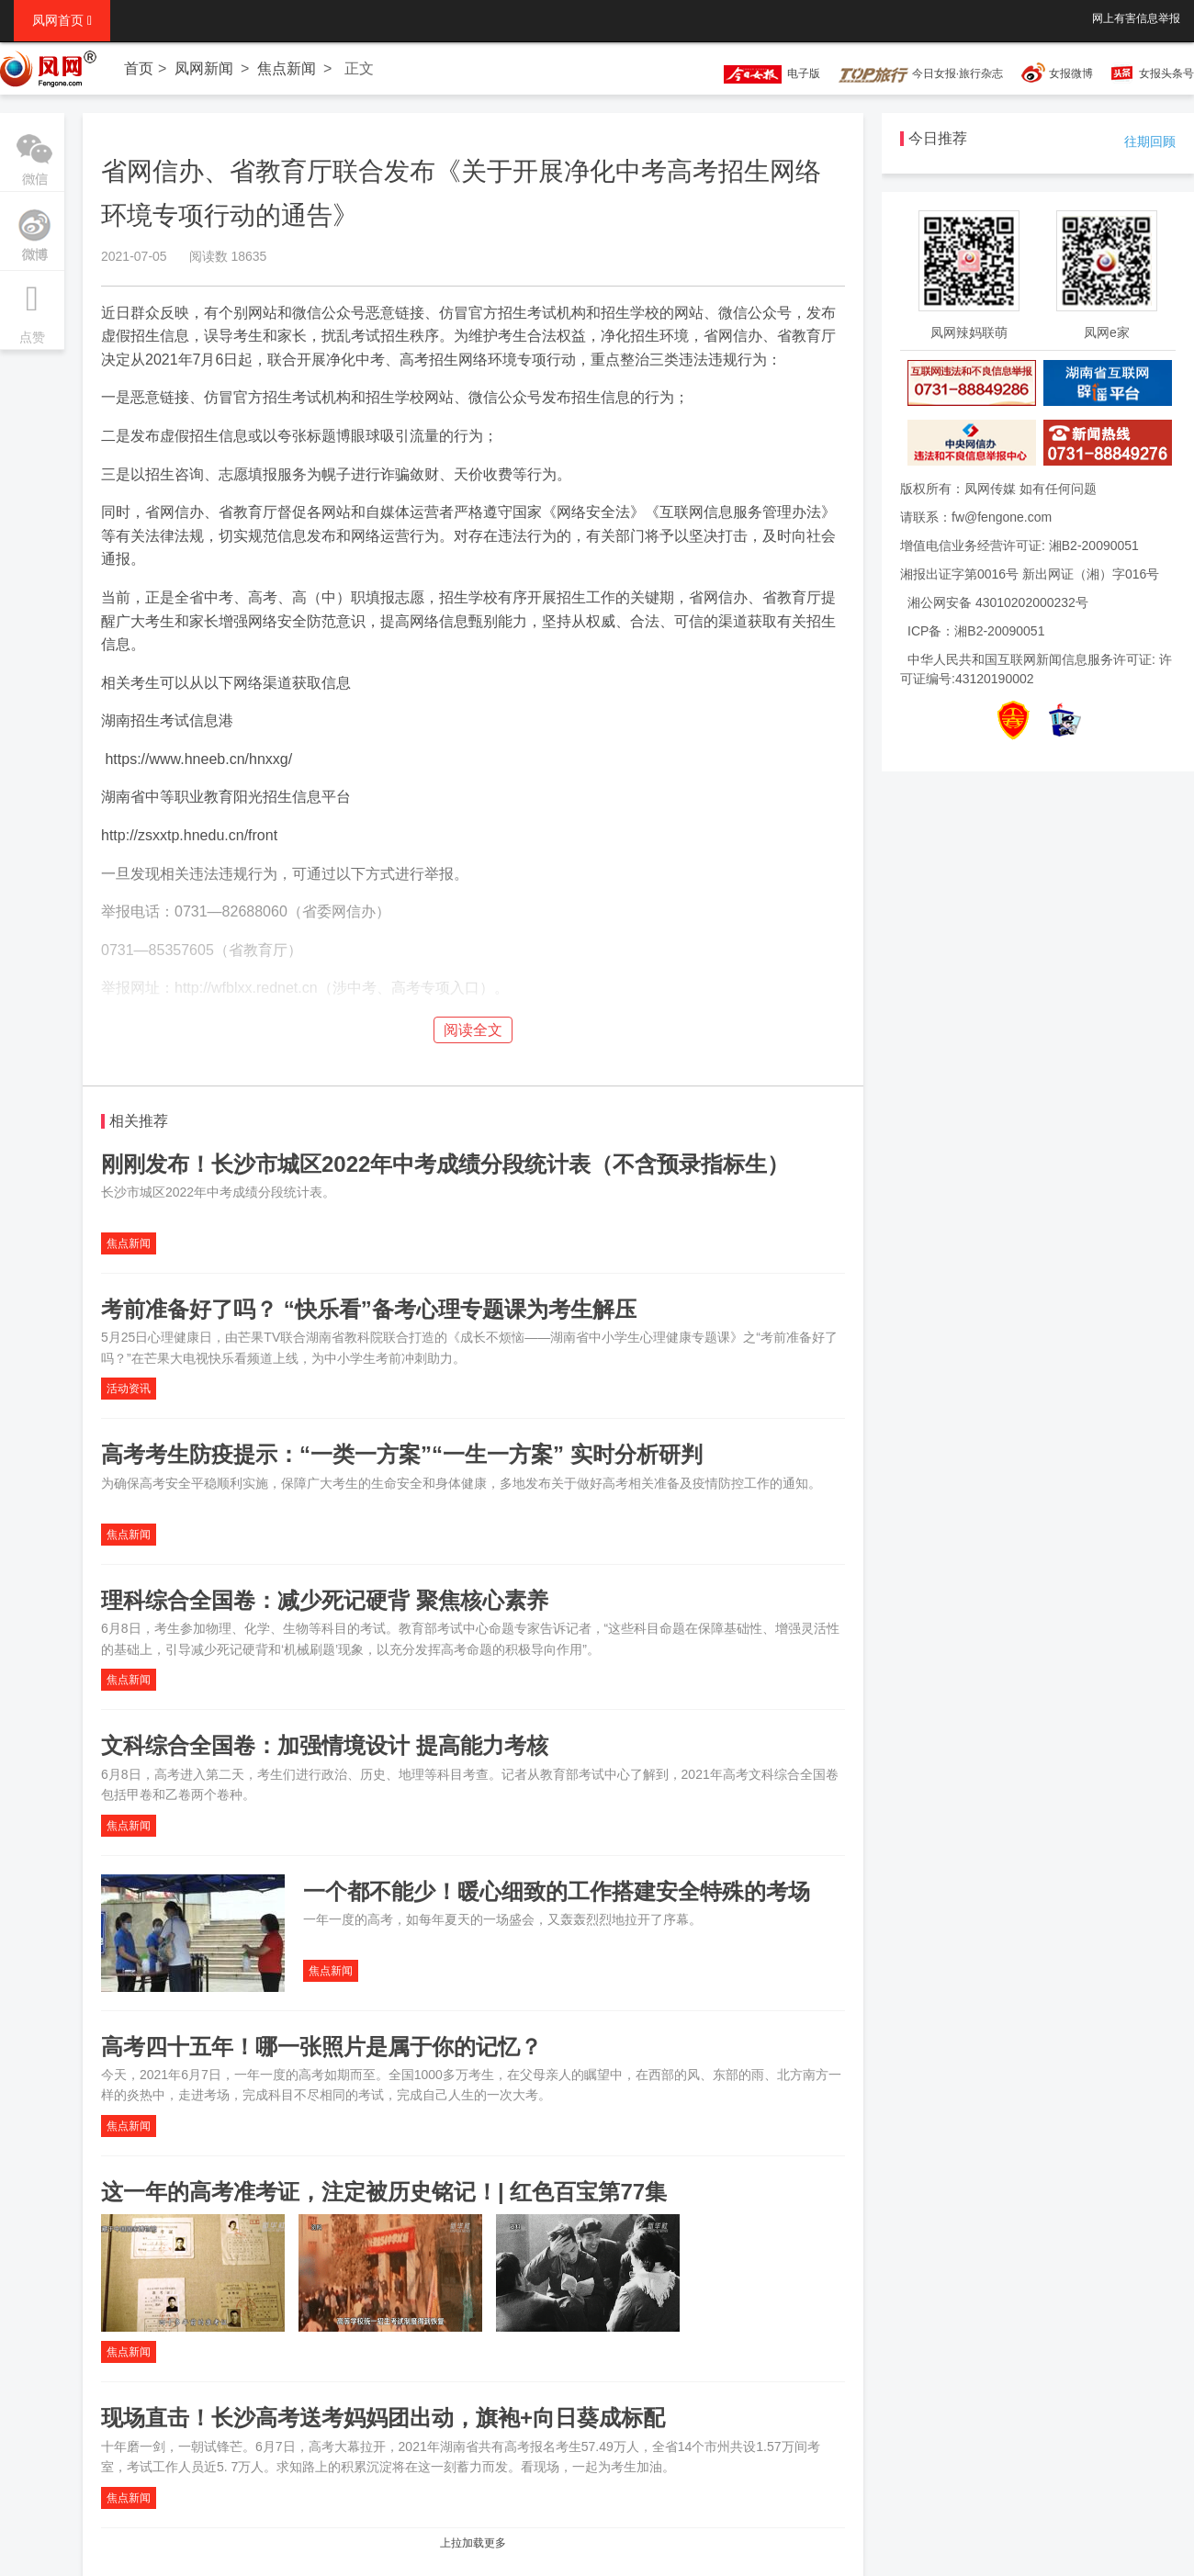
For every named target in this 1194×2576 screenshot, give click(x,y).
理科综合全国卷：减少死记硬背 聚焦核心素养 (324, 1600)
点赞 (32, 307)
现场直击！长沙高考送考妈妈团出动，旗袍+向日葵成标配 (383, 2417)
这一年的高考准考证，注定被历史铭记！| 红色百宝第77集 (384, 2191)
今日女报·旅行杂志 (921, 73)
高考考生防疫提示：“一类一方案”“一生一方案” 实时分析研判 (402, 1454)
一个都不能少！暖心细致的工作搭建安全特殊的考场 (556, 1891)
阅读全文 (473, 1030)
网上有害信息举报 (1136, 18)
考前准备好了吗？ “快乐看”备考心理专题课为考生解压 (368, 1309)
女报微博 (1071, 73)
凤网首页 (62, 20)
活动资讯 (129, 1388)
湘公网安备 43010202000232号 (997, 602)
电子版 (763, 73)
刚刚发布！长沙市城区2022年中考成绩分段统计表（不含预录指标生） (445, 1164)
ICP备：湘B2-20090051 (975, 631)
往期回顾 (1150, 141)
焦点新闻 (286, 68)
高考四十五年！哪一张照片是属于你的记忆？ (321, 2046)
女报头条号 (1166, 73)
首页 (138, 68)
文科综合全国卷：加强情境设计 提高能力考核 (324, 1745)
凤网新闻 (204, 68)
